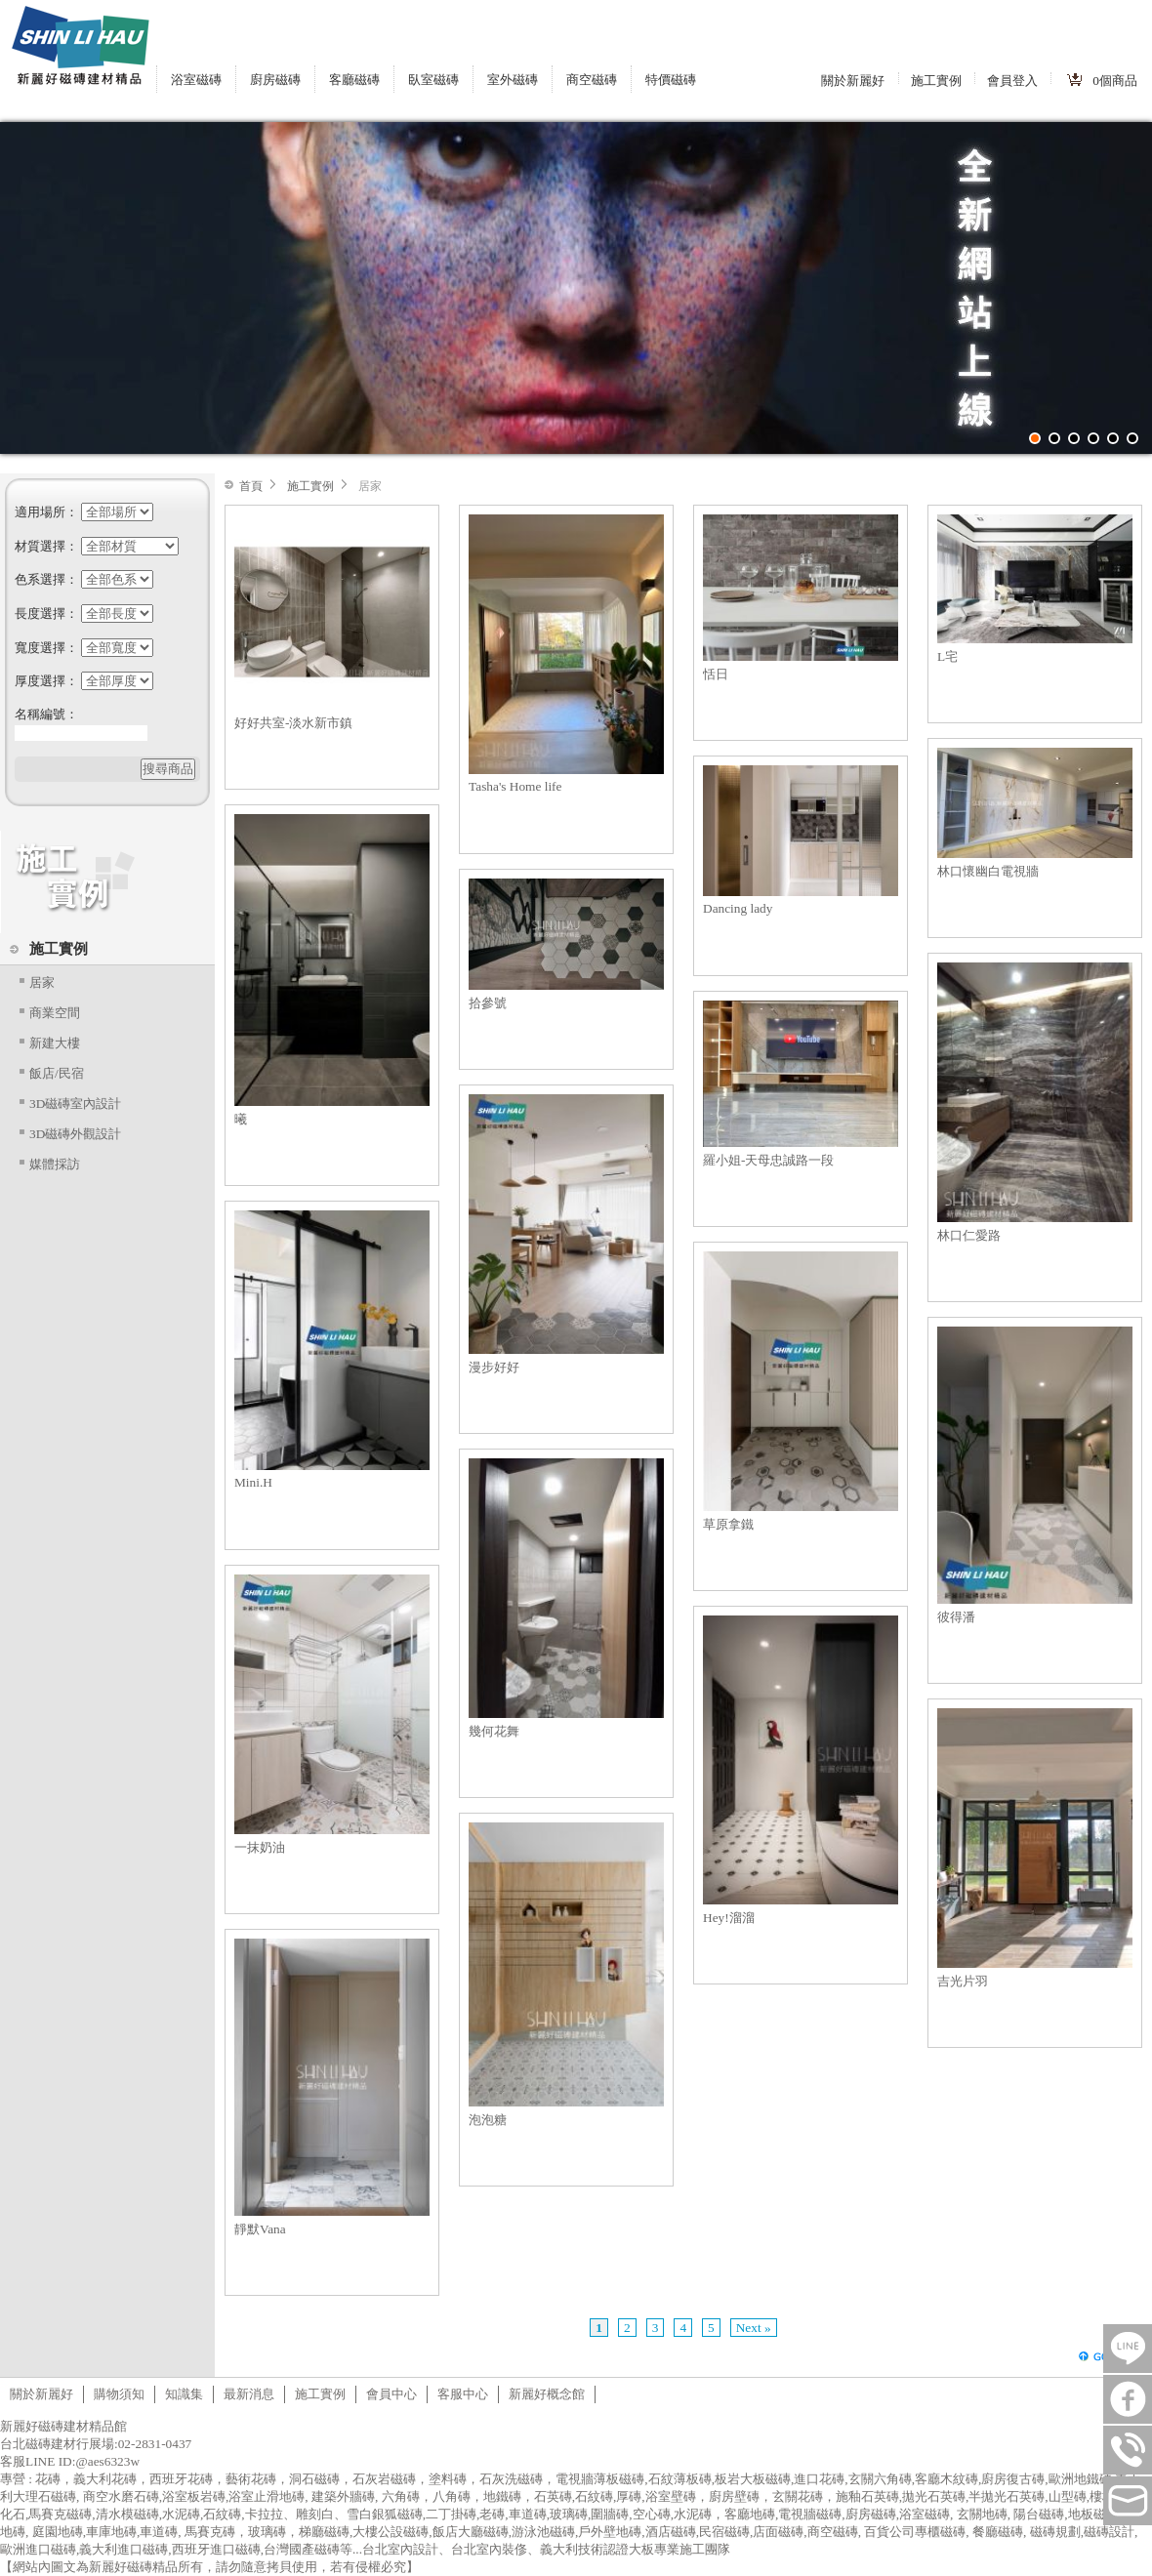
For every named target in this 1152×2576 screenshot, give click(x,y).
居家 (42, 982)
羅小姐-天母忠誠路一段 (768, 1160)
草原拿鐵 (728, 1524)
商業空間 (54, 1012)
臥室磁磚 (433, 79)
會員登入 (1012, 80)
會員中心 (391, 2394)
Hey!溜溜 (729, 1917)
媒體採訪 (54, 1164)
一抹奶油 (259, 1847)
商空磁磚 (591, 79)
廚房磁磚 (275, 79)
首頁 (251, 486)
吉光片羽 (962, 1981)
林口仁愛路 (969, 1235)
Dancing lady (737, 908)
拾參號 (488, 1003)
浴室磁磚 (196, 79)
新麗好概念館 (547, 2394)
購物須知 (119, 2394)
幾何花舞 (494, 1731)
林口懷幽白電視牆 (988, 871)
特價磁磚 (670, 79)
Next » (753, 2327)
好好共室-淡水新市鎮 (293, 723)
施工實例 (936, 80)
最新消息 (249, 2394)
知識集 (184, 2394)
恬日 (715, 674)
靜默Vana (260, 2229)
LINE (1127, 2348)
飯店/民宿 (56, 1073)
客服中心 (462, 2394)
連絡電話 (1127, 2450)
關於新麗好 (853, 80)
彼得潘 (956, 1617)
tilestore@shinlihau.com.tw (1127, 2500)
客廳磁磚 (354, 79)
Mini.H (253, 1482)
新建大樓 (54, 1043)
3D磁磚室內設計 (75, 1103)
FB (1127, 2399)
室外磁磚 (512, 79)
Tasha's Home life (515, 786)
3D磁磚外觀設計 (75, 1133)
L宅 (947, 656)
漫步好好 (494, 1367)
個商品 (1114, 80)
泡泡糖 (488, 2119)
